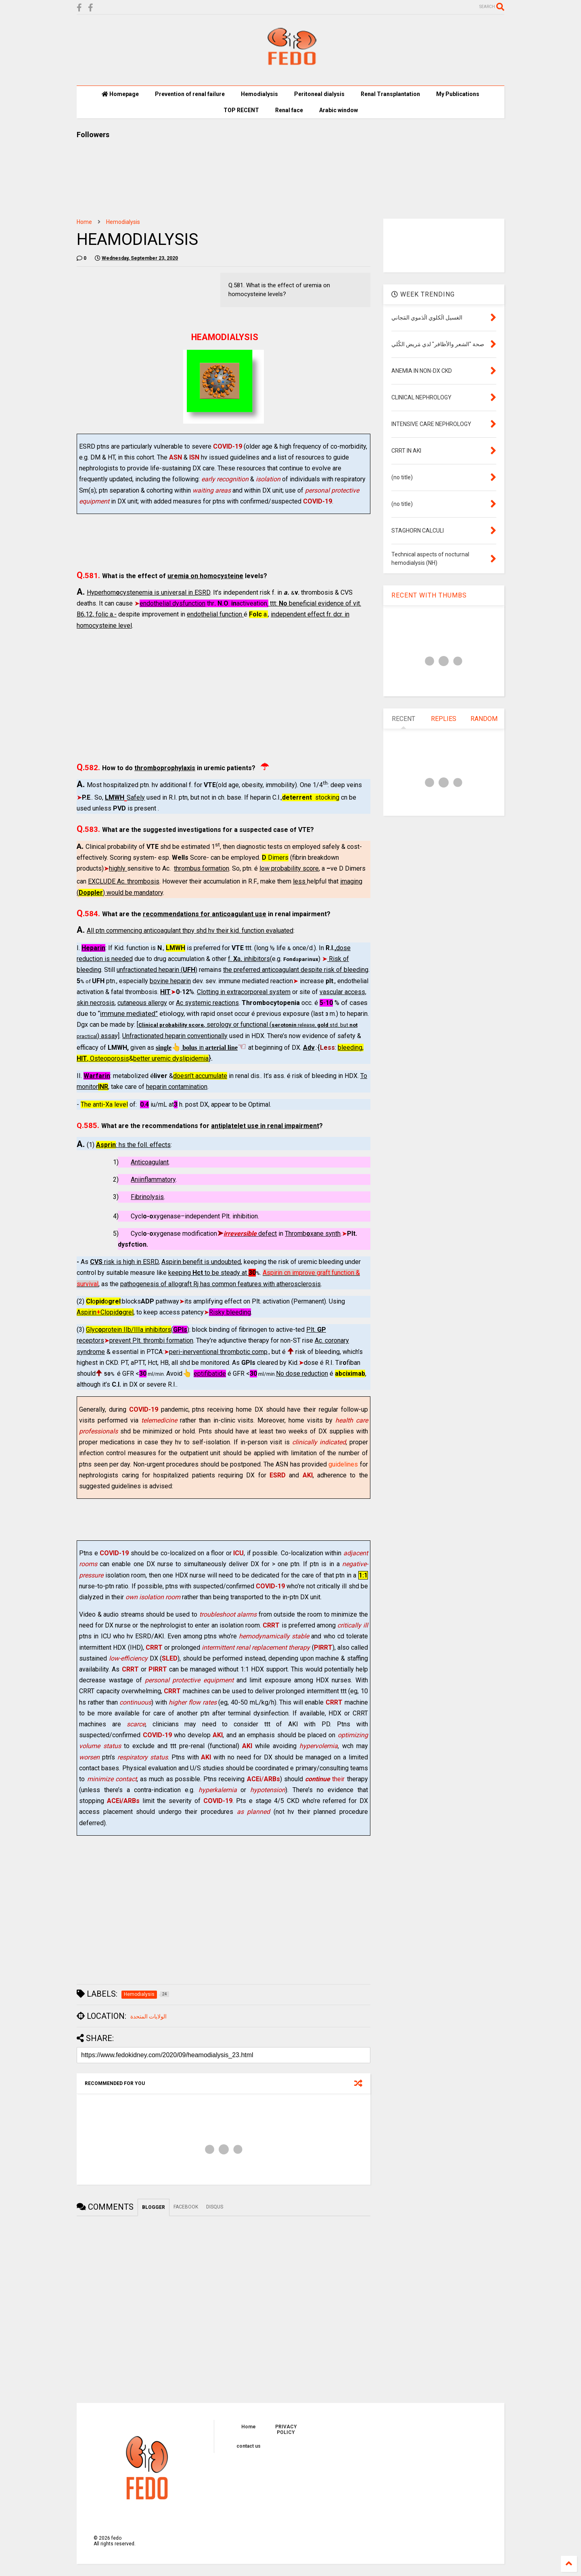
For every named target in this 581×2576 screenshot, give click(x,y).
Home (84, 222)
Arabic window (338, 110)
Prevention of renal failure (190, 94)
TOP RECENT (241, 110)
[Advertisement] (223, 695)
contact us (248, 2446)
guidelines (343, 1464)
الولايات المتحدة (148, 2016)
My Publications (457, 94)
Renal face (289, 110)
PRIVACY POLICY (286, 2429)
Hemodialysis (259, 94)
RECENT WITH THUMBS (429, 595)
